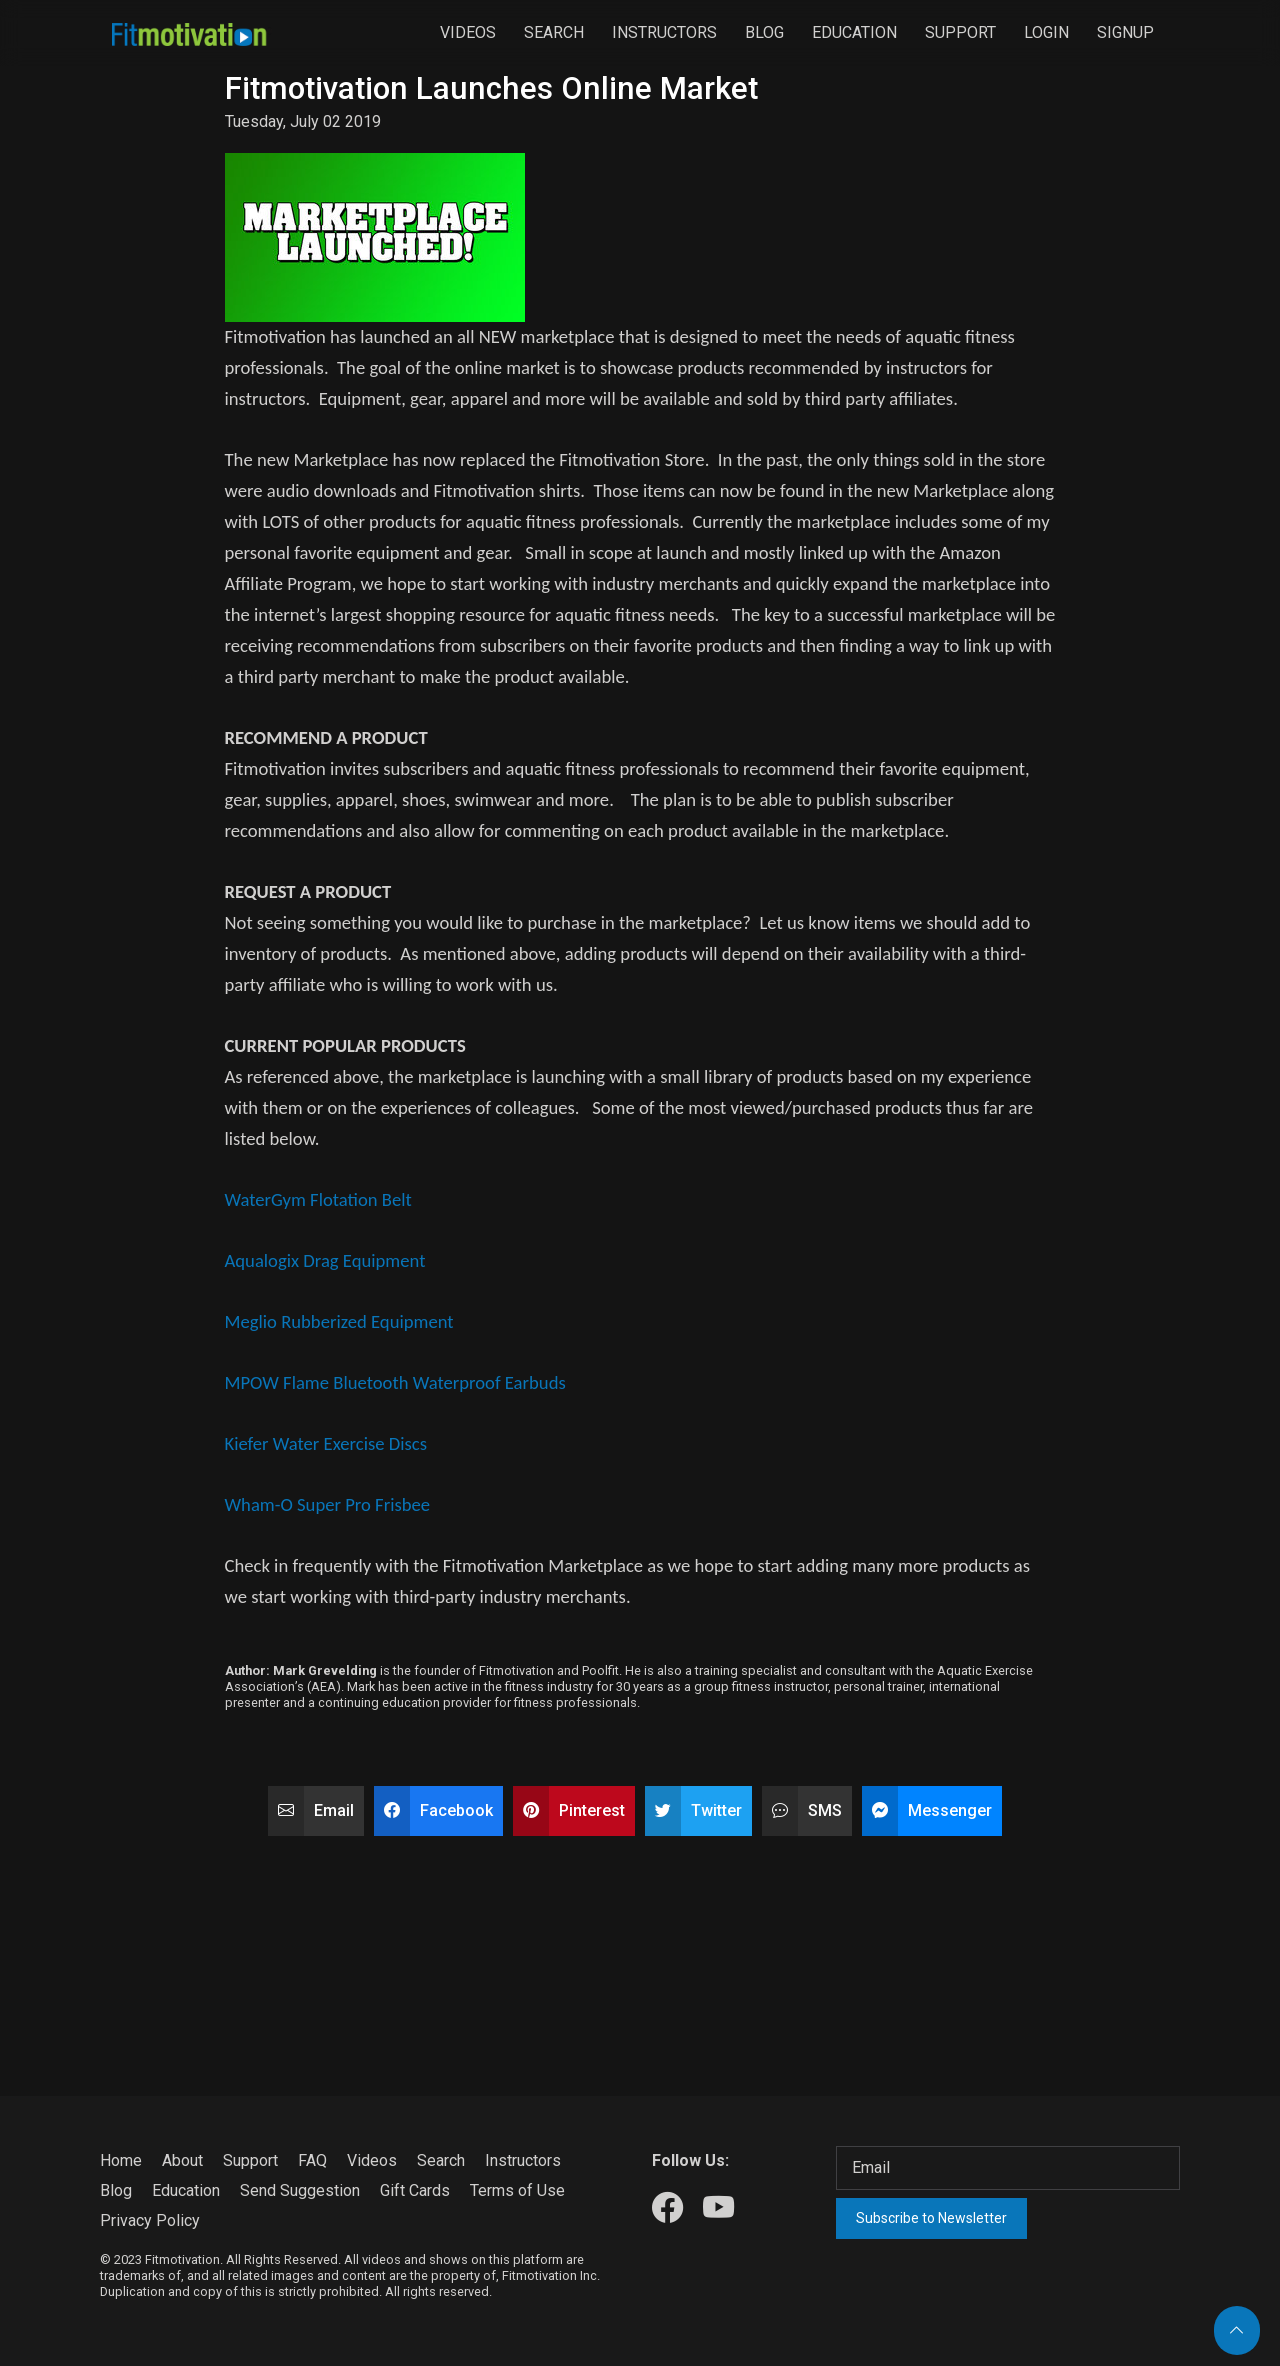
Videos (468, 32)
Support (960, 32)
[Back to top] (1237, 2330)
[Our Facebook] (667, 2209)
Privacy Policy (150, 2220)
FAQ (312, 2160)
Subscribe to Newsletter (931, 2218)
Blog (764, 32)
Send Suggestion (300, 2190)
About (182, 2160)
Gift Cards (415, 2190)
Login (1046, 32)
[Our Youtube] (718, 2209)
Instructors (664, 32)
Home (121, 2160)
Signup (1125, 32)
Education (854, 32)
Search (554, 32)
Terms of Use (517, 2190)
